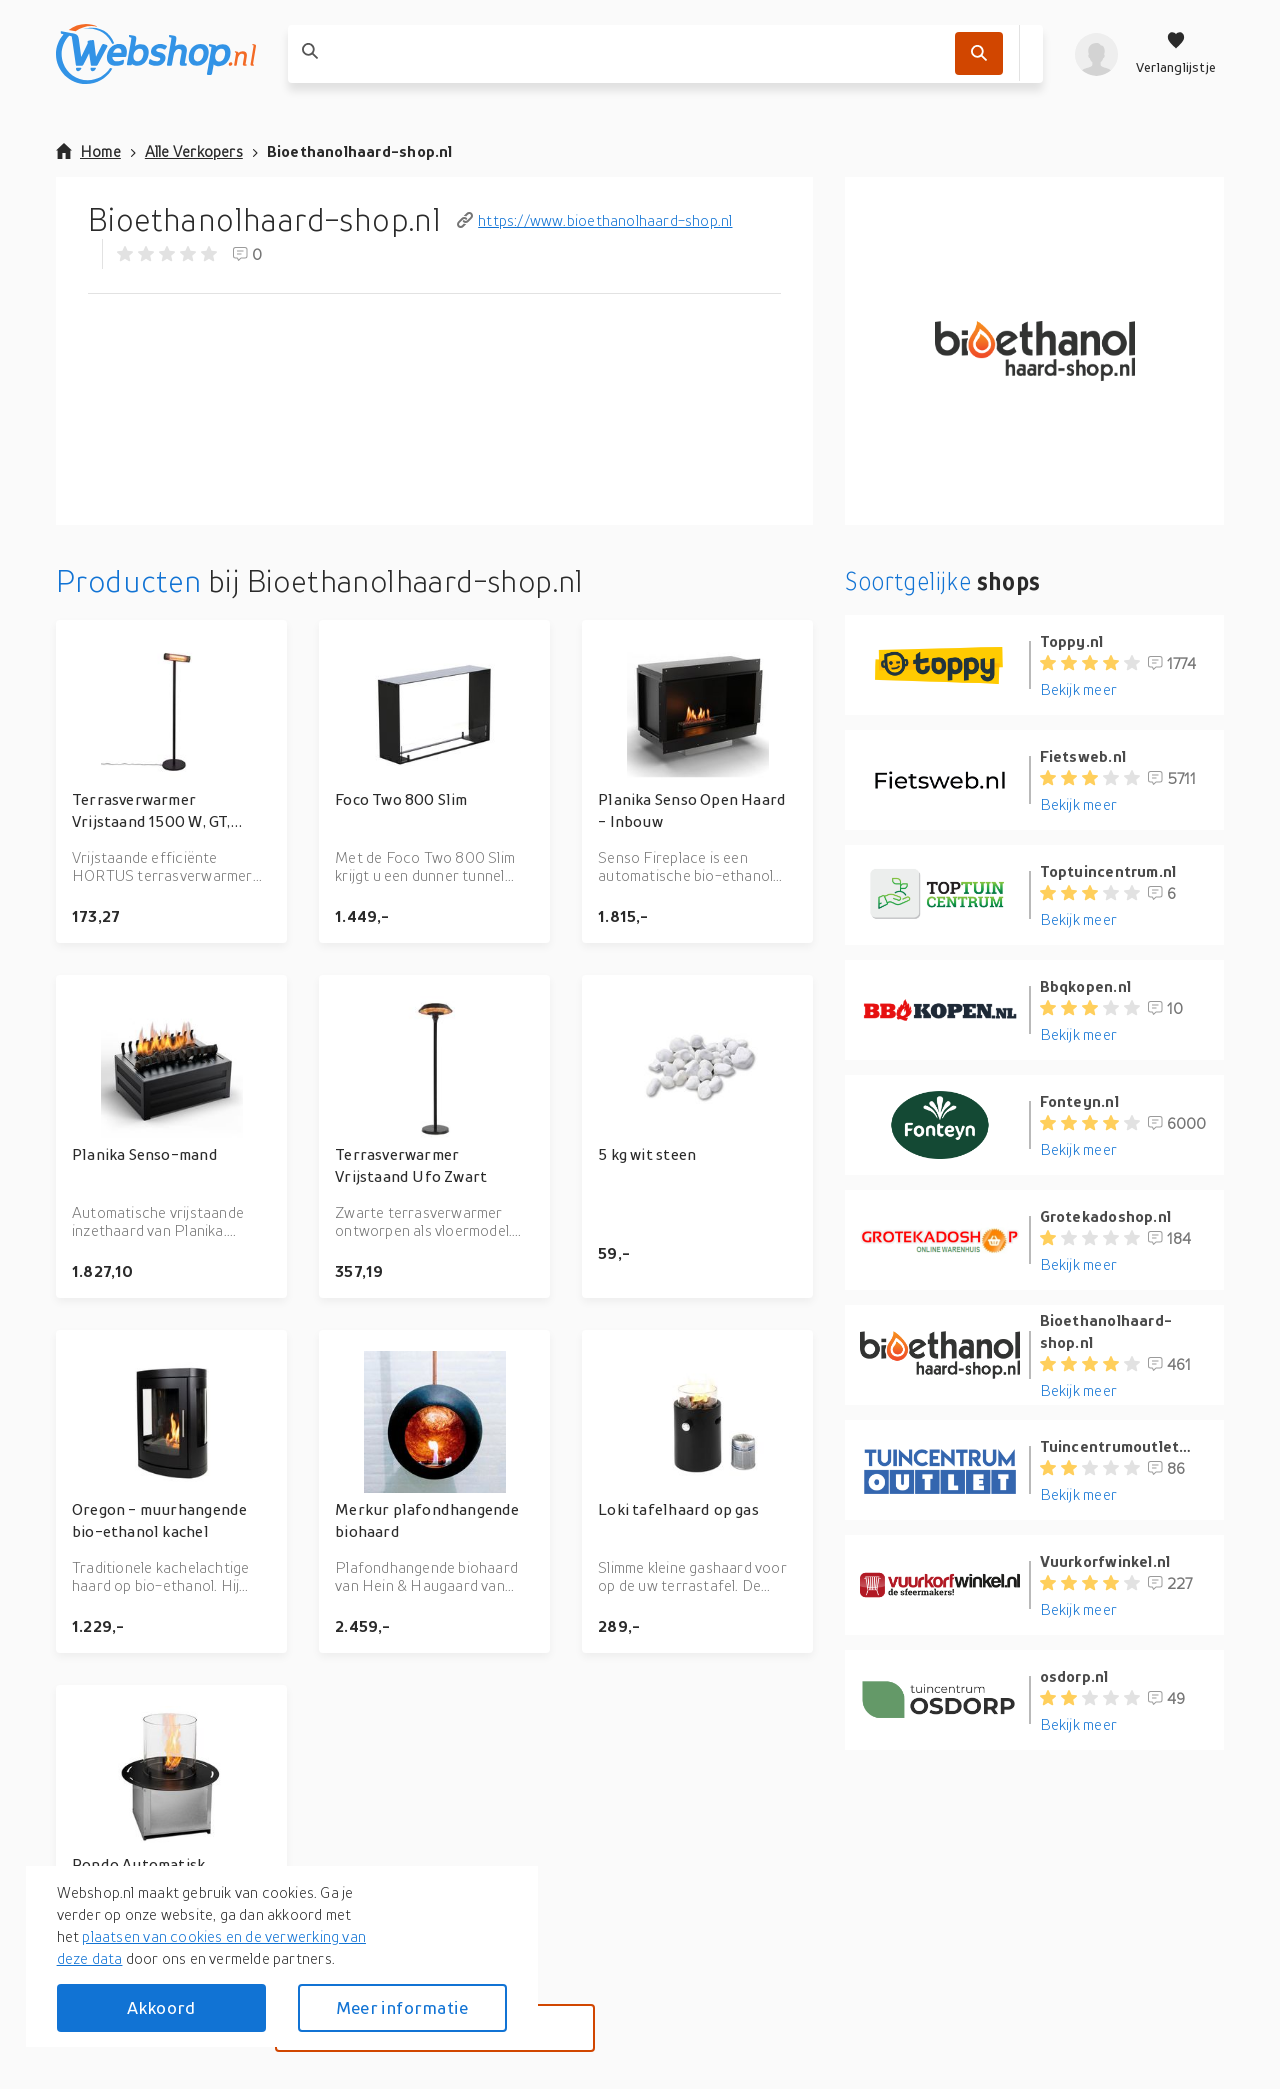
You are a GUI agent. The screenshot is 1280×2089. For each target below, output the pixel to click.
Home (88, 151)
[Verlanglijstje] (1176, 54)
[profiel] (1096, 54)
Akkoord (161, 2007)
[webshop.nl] (156, 54)
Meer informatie (402, 2007)
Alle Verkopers (194, 151)
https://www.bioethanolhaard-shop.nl (594, 220)
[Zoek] (979, 53)
